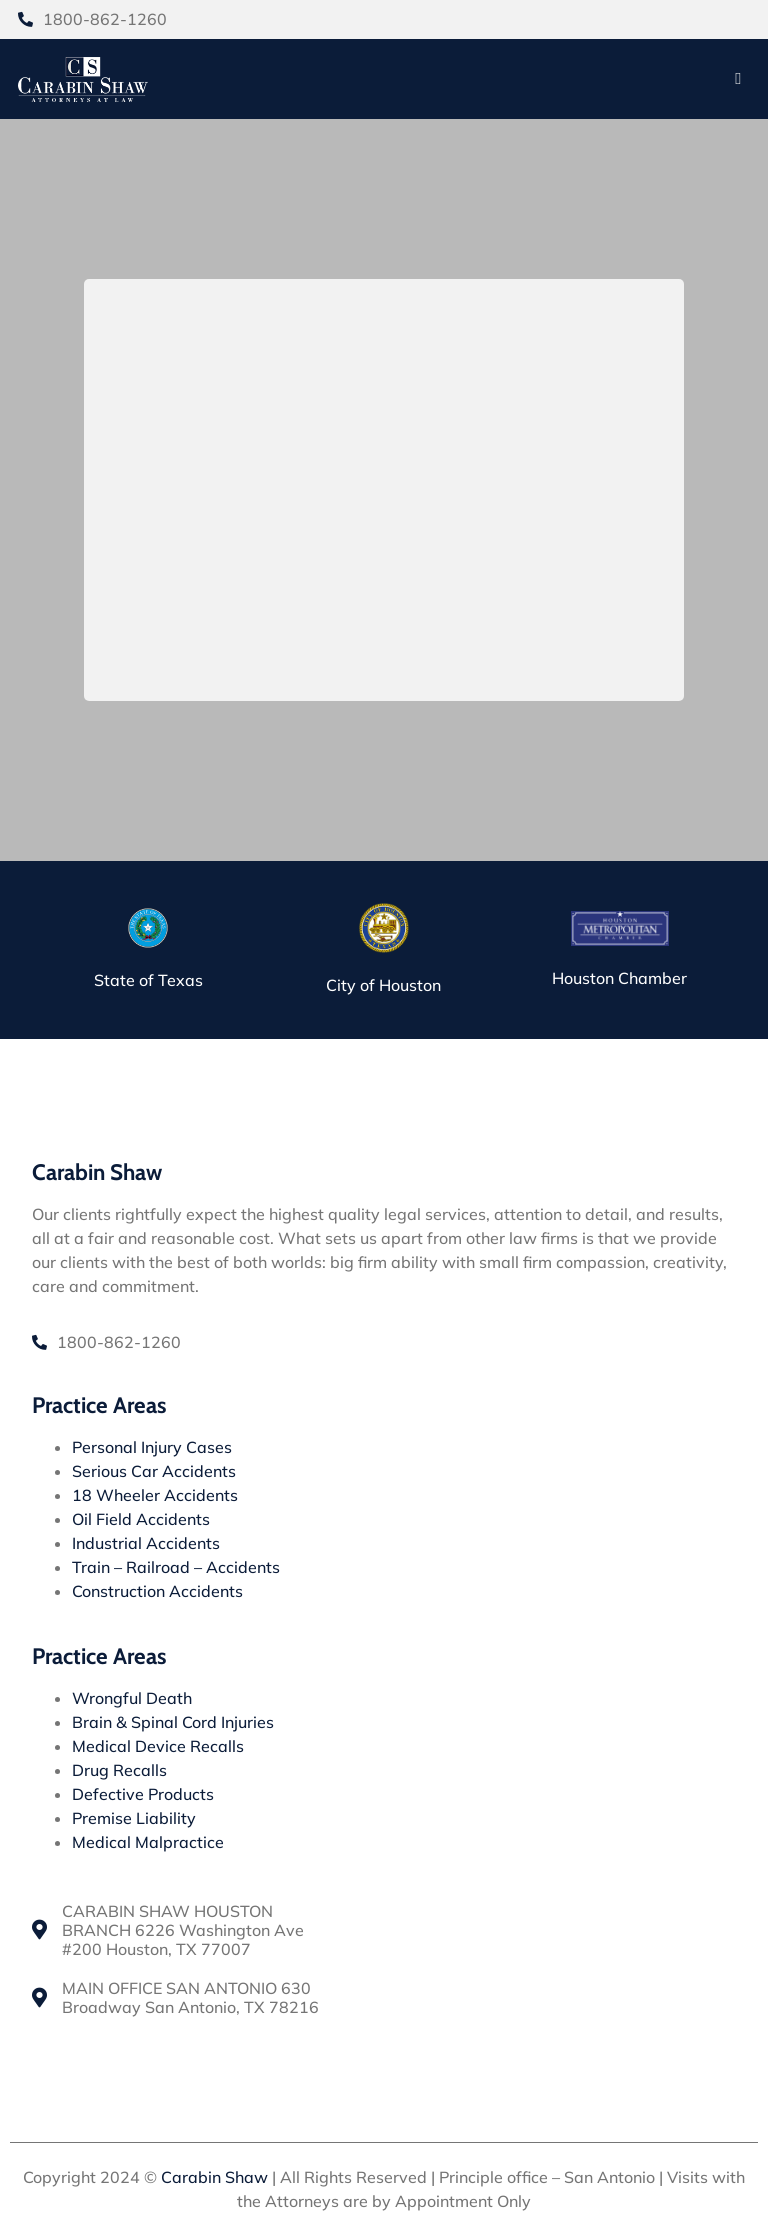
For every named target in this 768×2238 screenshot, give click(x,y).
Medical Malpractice (148, 1842)
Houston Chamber (619, 978)
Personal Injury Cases (152, 1447)
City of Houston (383, 986)
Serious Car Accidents (154, 1471)
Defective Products (143, 1794)
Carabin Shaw (214, 2177)
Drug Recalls (119, 1770)
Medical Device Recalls (158, 1746)
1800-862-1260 (105, 19)
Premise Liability (134, 1818)
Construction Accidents (157, 1591)
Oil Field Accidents (141, 1519)
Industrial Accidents (146, 1543)
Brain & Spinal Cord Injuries (173, 1722)
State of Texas (148, 981)
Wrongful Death (132, 1698)
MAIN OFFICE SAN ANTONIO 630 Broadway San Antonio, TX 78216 (190, 1999)
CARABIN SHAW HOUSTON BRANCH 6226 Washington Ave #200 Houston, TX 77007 (183, 1930)
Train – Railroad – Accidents (176, 1567)
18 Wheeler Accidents (155, 1495)
